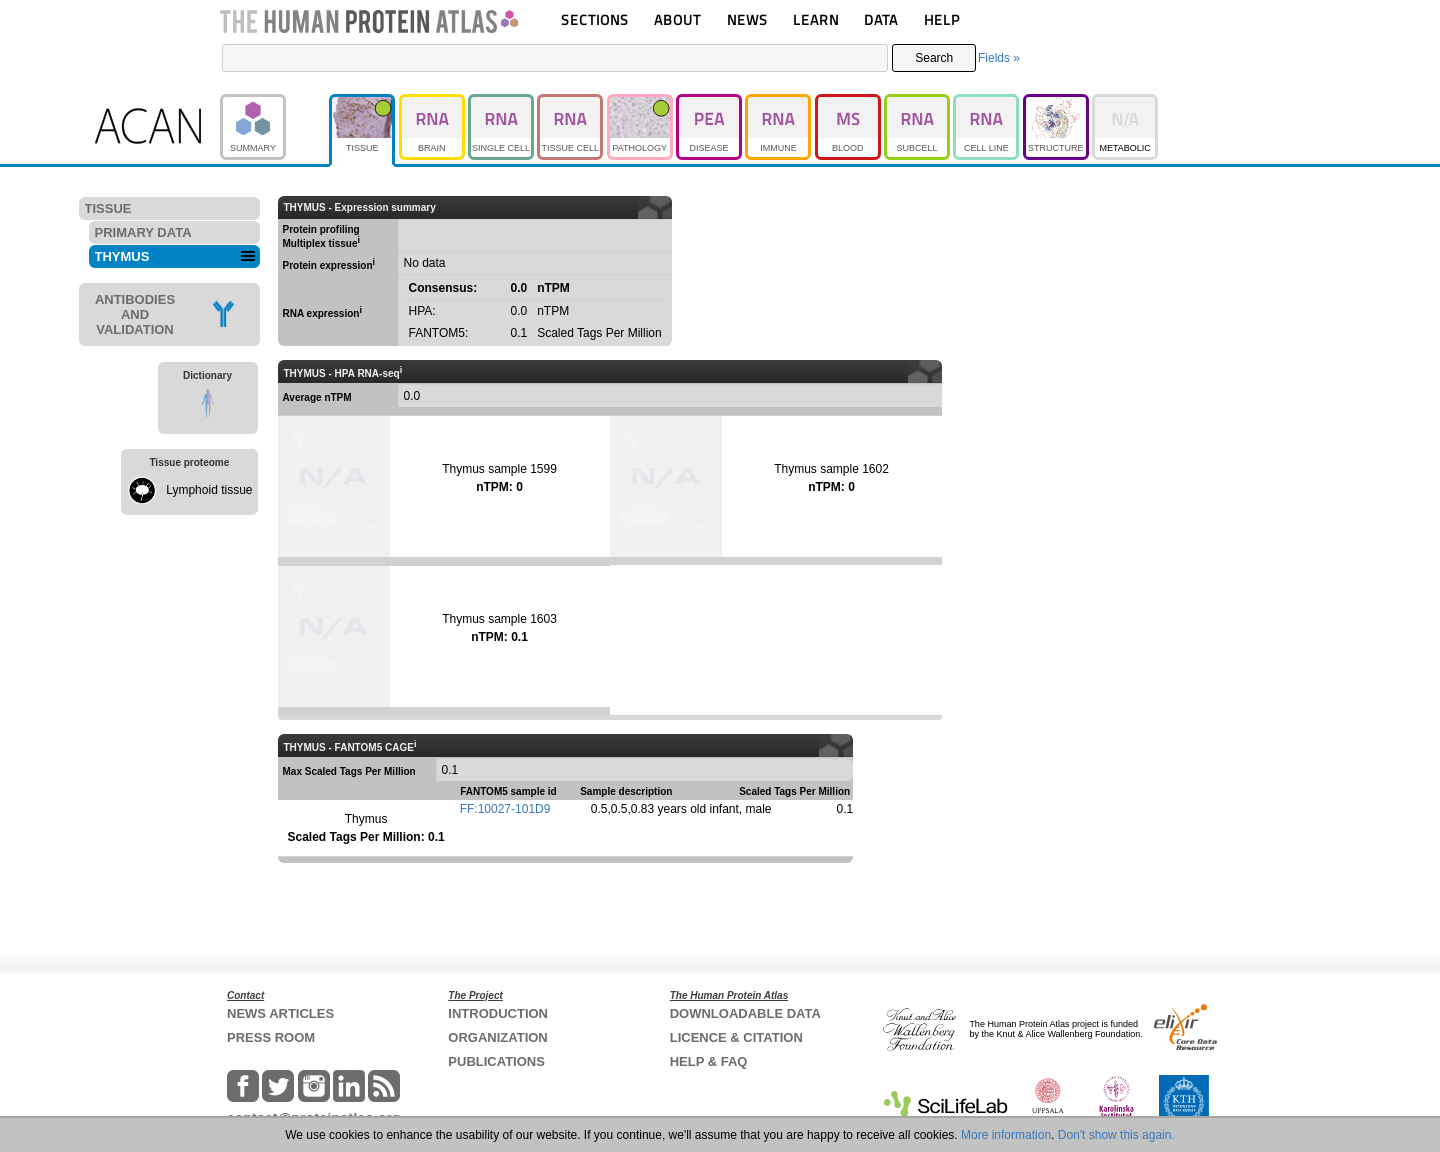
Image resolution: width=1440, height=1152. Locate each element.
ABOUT (677, 19)
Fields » (999, 58)
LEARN (816, 19)
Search (934, 58)
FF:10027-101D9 (505, 809)
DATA (881, 19)
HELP (942, 19)
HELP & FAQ (709, 1061)
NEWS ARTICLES (280, 1013)
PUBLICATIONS (496, 1061)
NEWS (747, 19)
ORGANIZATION (497, 1037)
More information (1006, 1135)
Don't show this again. (1116, 1135)
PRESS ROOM (271, 1037)
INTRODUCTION (498, 1013)
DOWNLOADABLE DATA (745, 1013)
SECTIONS (595, 19)
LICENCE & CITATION (736, 1037)
